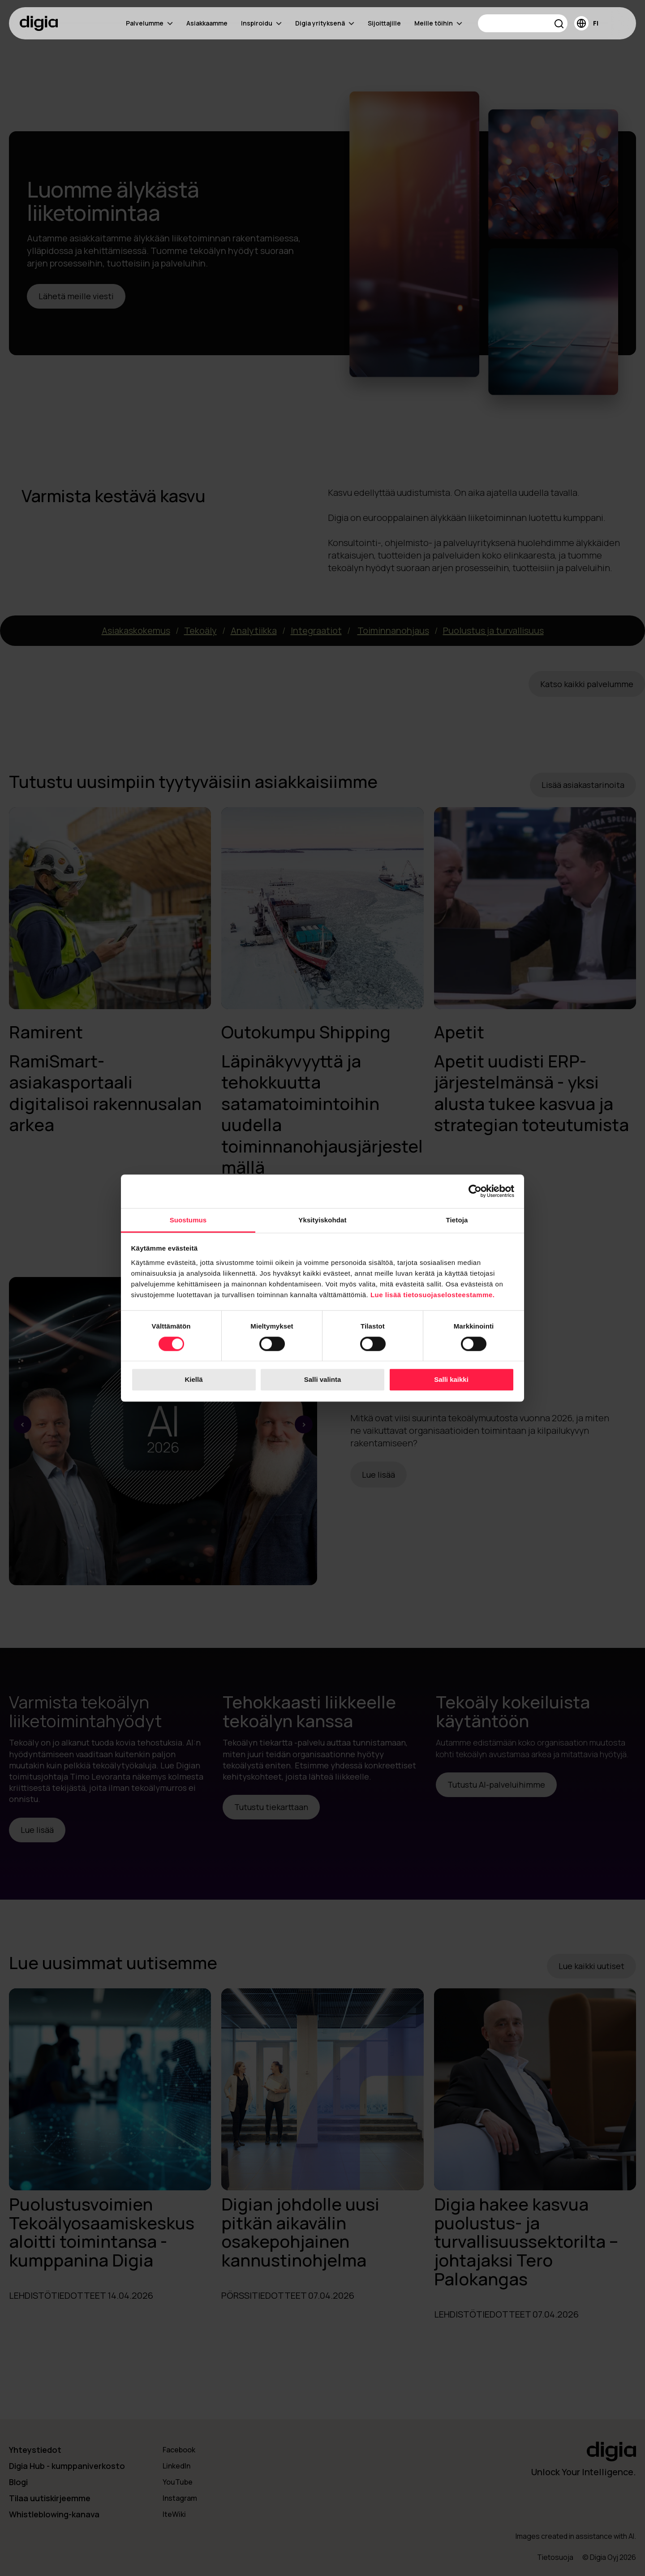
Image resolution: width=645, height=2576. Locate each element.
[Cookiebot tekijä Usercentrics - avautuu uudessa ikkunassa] (475, 1191)
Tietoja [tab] (457, 1220)
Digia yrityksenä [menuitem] (324, 23)
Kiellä (193, 1380)
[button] (559, 24)
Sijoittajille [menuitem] (384, 23)
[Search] (522, 23)
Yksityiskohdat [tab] (322, 1220)
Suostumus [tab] (188, 1220)
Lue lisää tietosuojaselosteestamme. (432, 1295)
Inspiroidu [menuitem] (261, 23)
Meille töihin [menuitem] (438, 23)
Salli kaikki (451, 1380)
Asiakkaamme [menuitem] (207, 23)
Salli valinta (322, 1380)
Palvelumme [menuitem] (149, 23)
